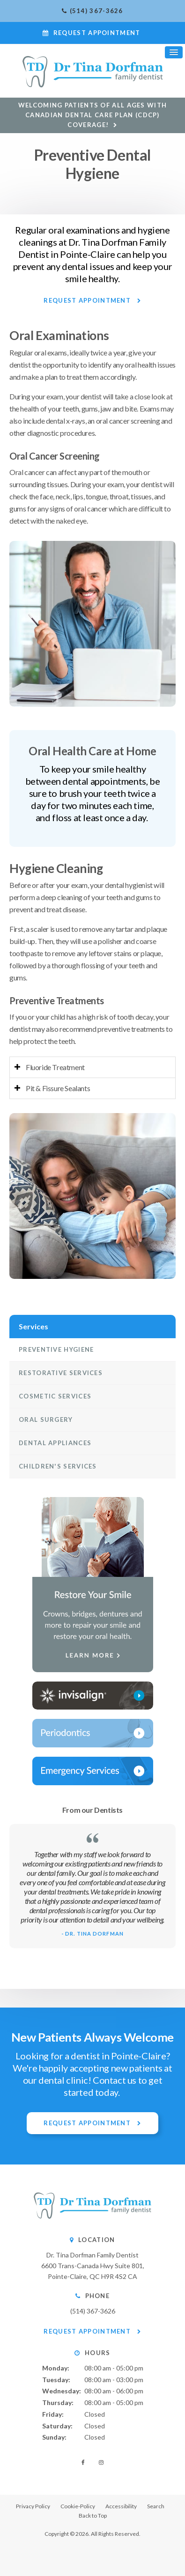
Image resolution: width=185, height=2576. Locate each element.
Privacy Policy (33, 2506)
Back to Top (93, 2515)
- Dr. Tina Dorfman (92, 1933)
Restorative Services (61, 1373)
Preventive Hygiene (56, 1349)
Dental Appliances (55, 1443)
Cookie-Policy (77, 2506)
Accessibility (121, 2506)
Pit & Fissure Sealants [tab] (58, 1088)
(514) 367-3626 (96, 10)
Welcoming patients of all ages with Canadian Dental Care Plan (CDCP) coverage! (92, 114)
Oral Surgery (46, 1419)
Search (155, 2506)
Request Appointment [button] (97, 32)
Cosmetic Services (55, 1396)
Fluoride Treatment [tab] (55, 1067)
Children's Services (58, 1466)
